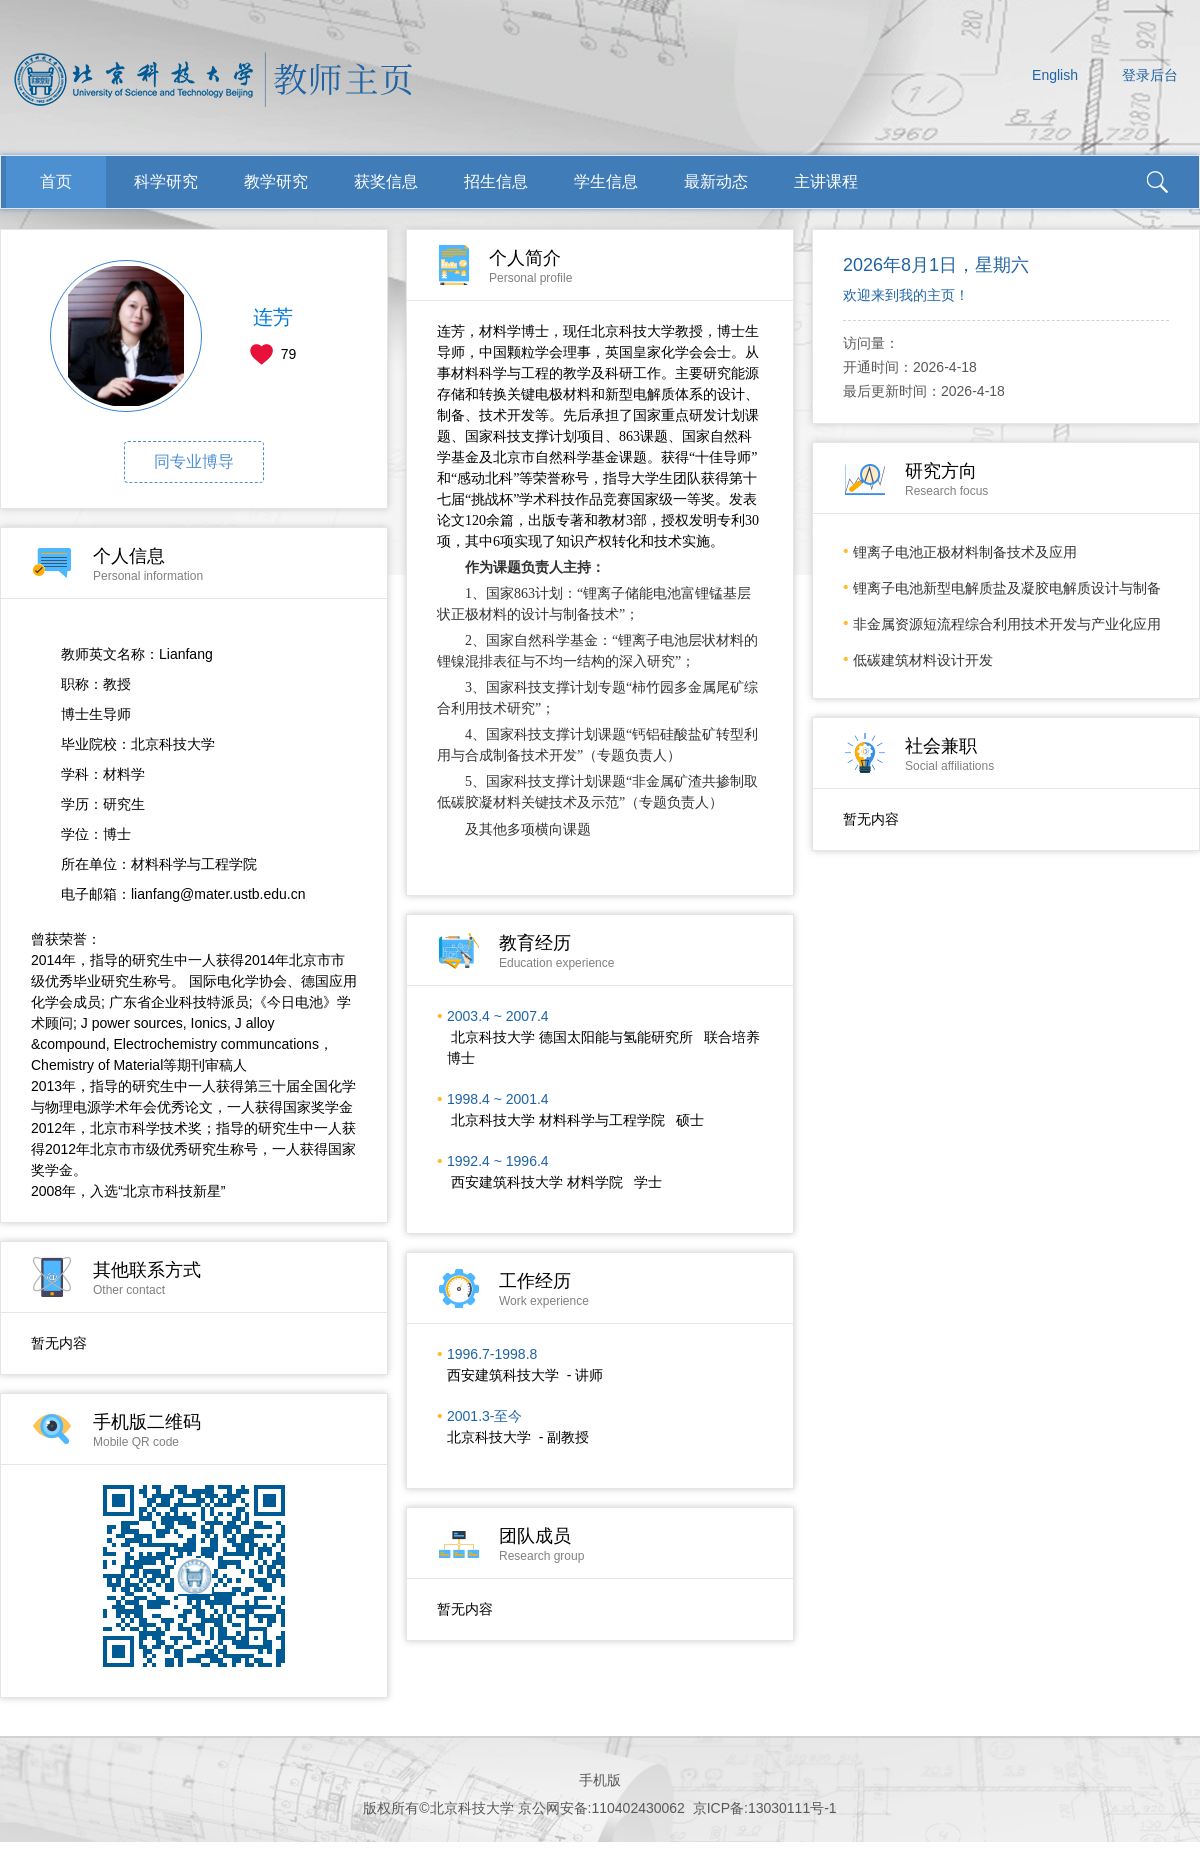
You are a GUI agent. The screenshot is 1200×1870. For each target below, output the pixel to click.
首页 (56, 181)
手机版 (600, 1780)
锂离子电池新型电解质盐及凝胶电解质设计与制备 (1007, 588)
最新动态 (716, 181)
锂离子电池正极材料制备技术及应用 (965, 552)
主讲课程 (826, 181)
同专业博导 (194, 461)
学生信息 (606, 181)
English (1055, 75)
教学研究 (276, 181)
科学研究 (166, 181)
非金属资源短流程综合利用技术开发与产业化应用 (1007, 624)
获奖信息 (386, 181)
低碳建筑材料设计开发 (923, 660)
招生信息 (496, 181)
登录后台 (1150, 75)
